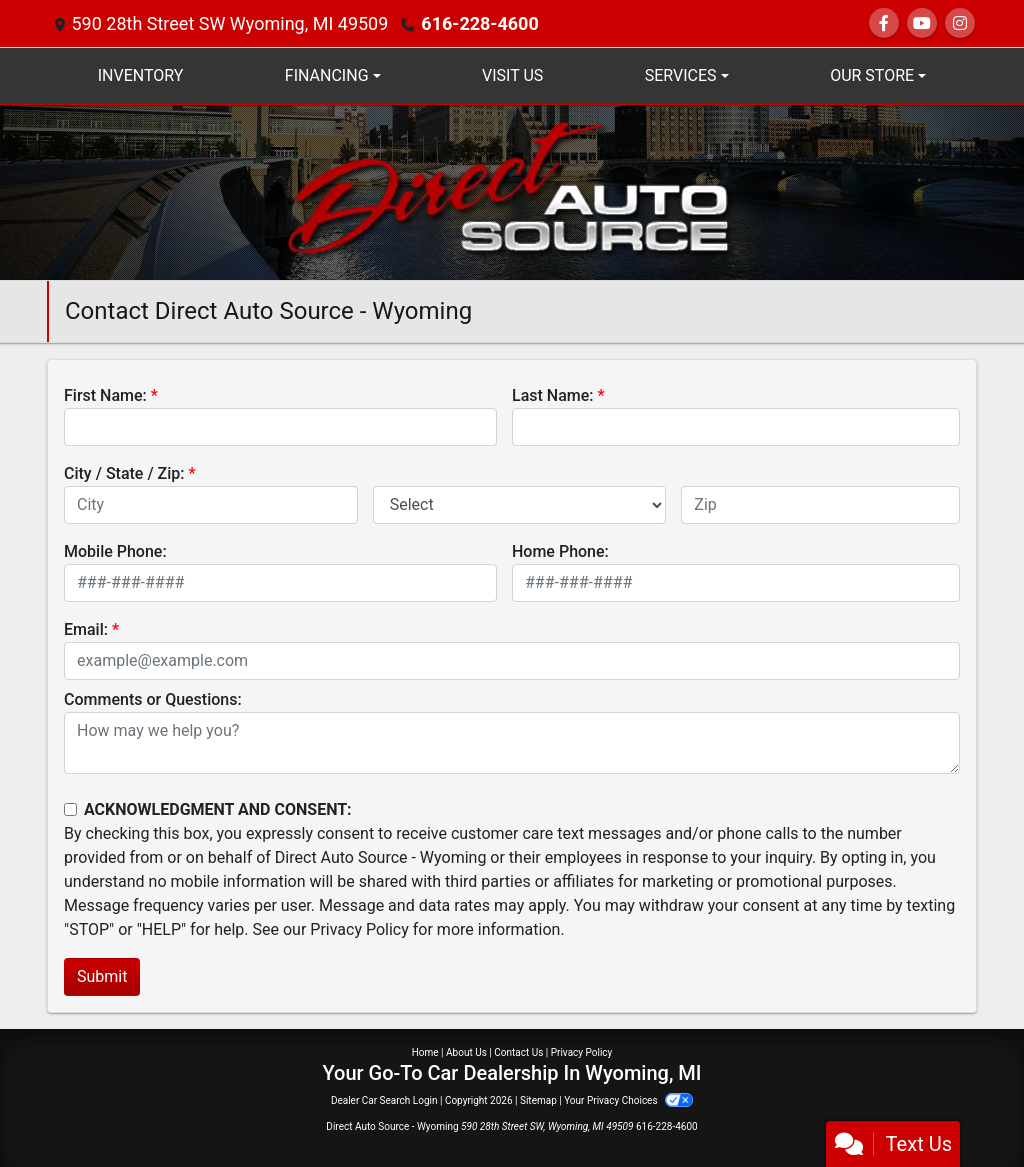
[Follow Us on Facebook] (884, 23)
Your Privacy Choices (628, 1100)
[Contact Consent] (70, 809)
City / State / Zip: (124, 473)
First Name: (105, 395)
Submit (102, 976)
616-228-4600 (479, 23)
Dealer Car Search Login (384, 1100)
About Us (466, 1052)
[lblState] (520, 505)
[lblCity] (211, 505)
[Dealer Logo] (512, 191)
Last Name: (553, 395)
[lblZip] (820, 505)
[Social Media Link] (960, 23)
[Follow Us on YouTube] (922, 23)
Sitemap (538, 1100)
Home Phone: (560, 551)
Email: (86, 629)
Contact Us (518, 1052)
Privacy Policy (359, 929)
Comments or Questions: (153, 699)
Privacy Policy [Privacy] (582, 1052)
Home (425, 1052)
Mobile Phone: (115, 551)
